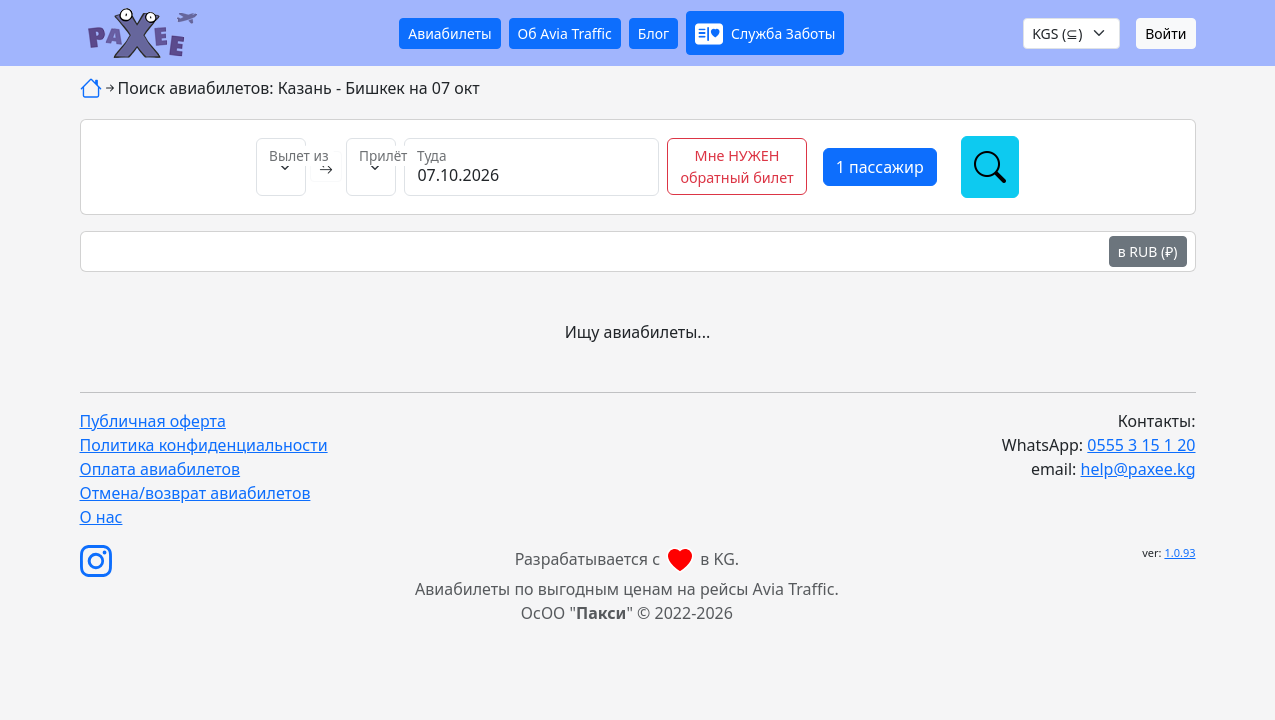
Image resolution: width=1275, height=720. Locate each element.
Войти (1165, 33)
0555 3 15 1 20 (1141, 445)
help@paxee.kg (1138, 469)
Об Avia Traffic (565, 33)
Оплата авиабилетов (160, 469)
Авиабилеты (449, 33)
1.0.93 (1179, 552)
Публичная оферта (153, 421)
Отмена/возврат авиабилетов (195, 493)
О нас (101, 517)
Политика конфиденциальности (204, 445)
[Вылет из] (281, 167)
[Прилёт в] (371, 167)
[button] (765, 33)
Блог (653, 33)
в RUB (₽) (1148, 251)
